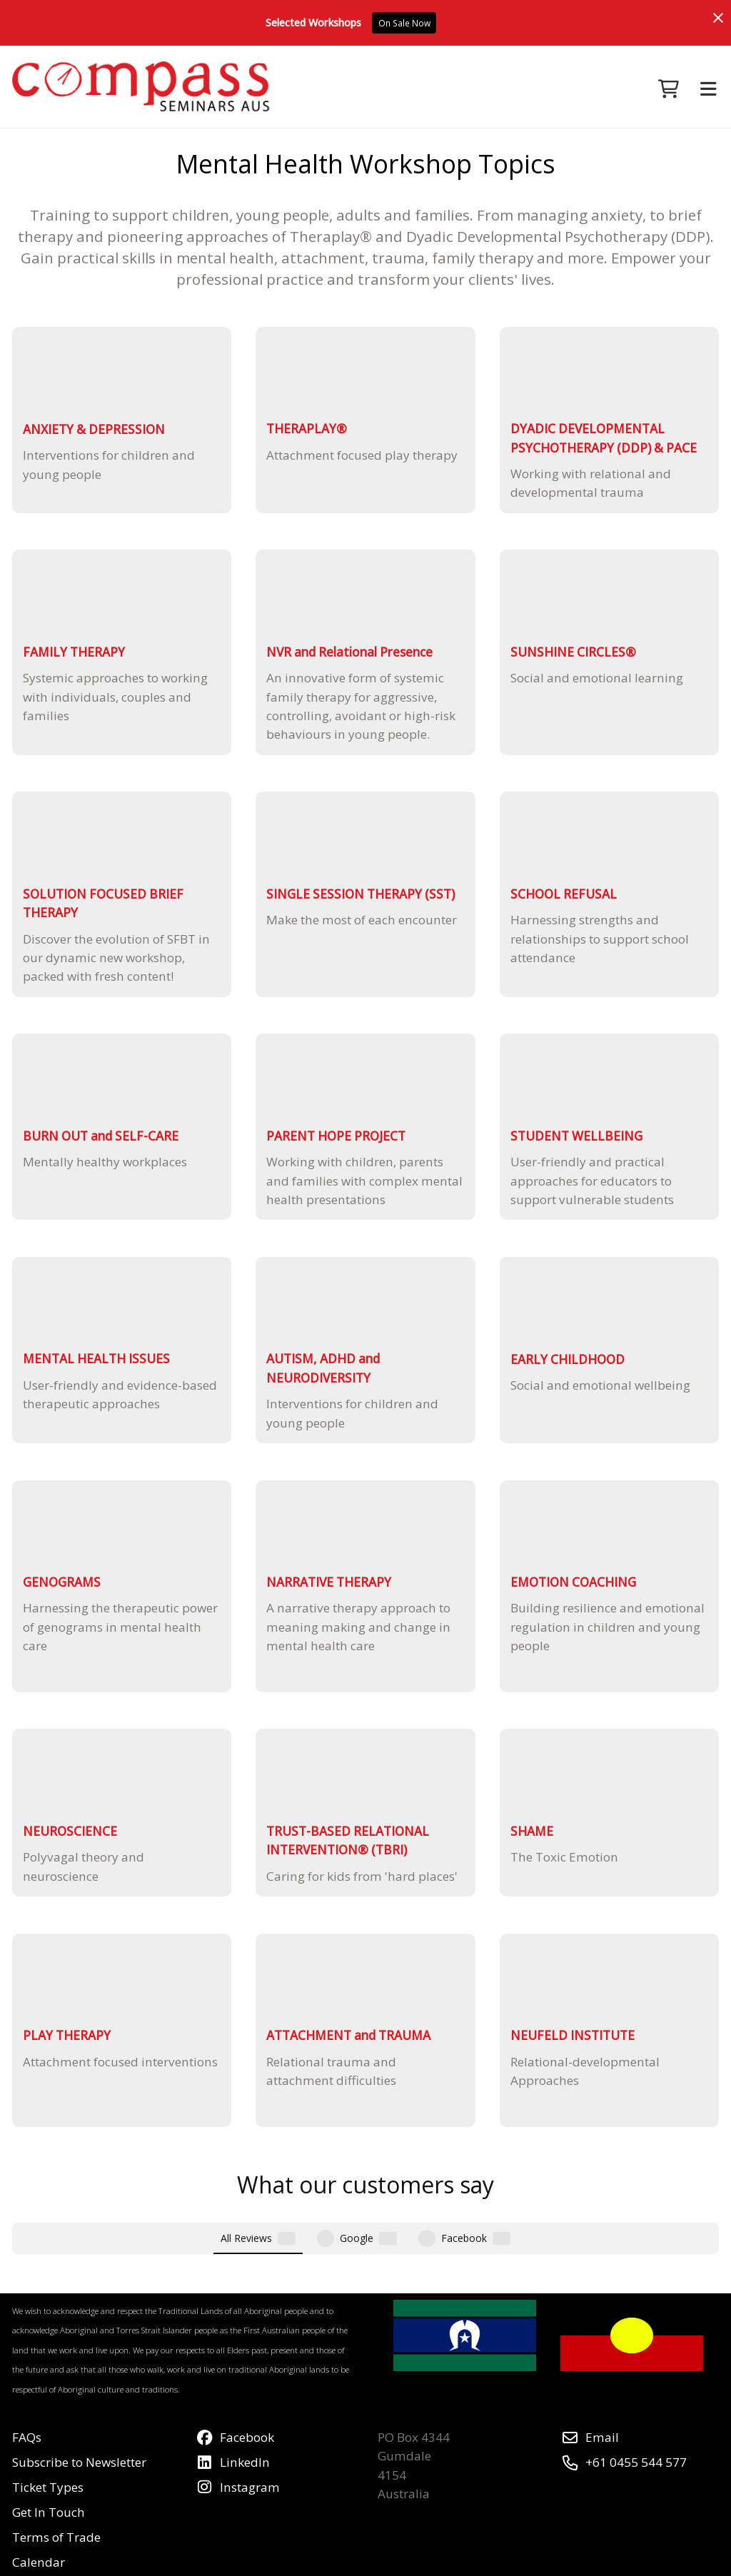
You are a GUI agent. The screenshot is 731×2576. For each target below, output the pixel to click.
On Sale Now (404, 23)
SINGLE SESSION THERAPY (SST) (360, 894)
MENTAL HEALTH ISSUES (96, 1358)
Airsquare (362, 2561)
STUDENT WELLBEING (576, 1136)
